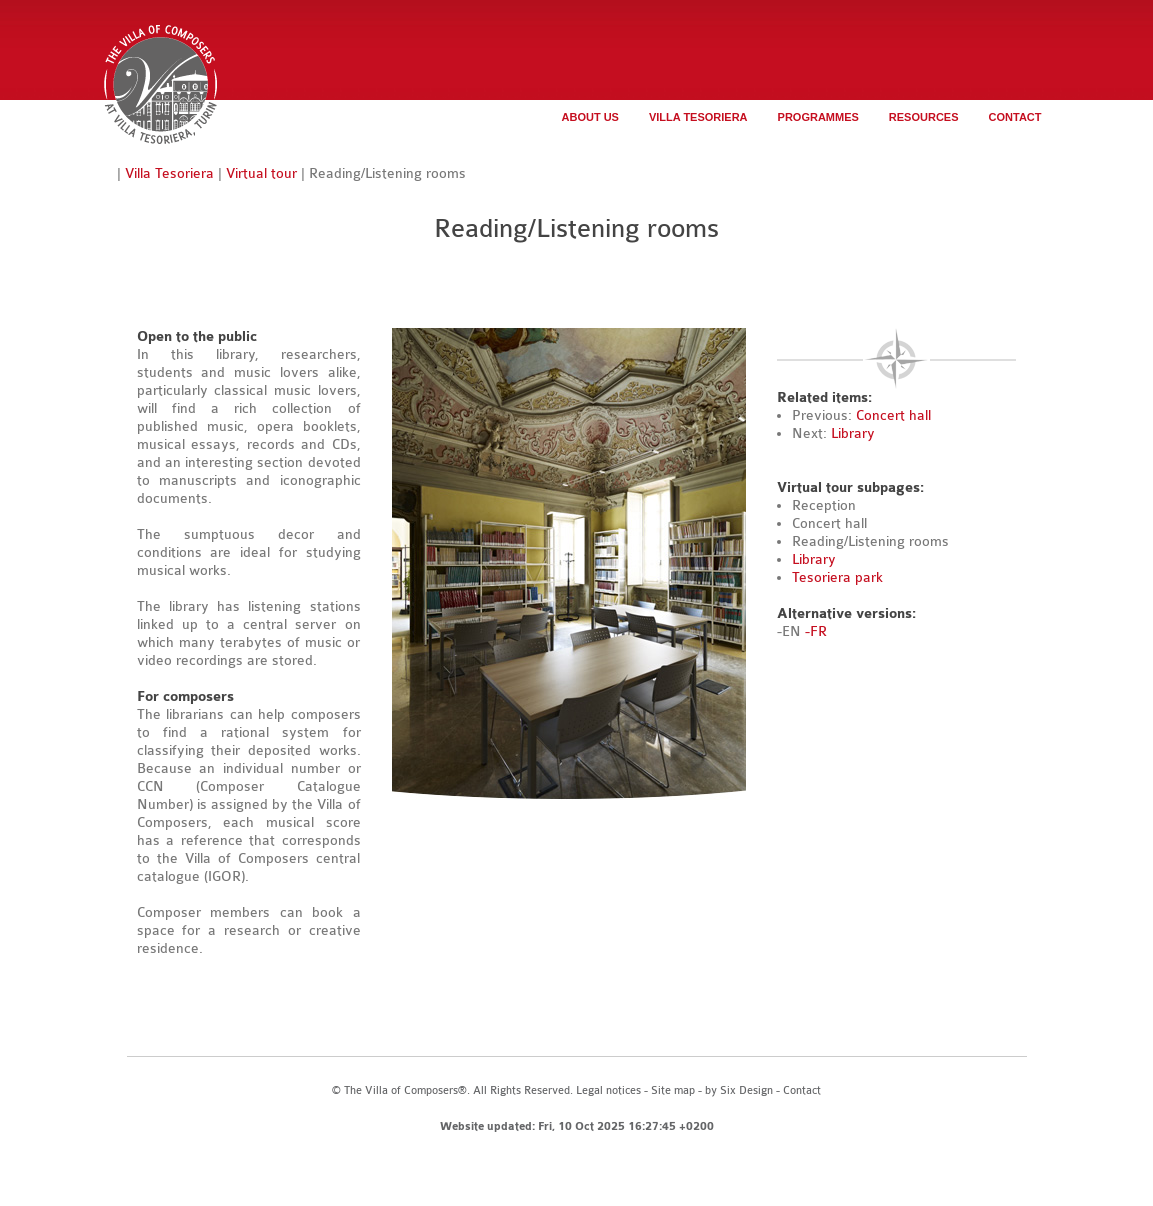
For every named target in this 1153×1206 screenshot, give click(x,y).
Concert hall (893, 415)
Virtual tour (261, 173)
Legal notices (608, 1090)
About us (590, 117)
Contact (1015, 117)
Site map (673, 1090)
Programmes (818, 117)
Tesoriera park (837, 577)
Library (853, 433)
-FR (816, 631)
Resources (924, 117)
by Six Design (739, 1090)
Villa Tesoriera (698, 117)
